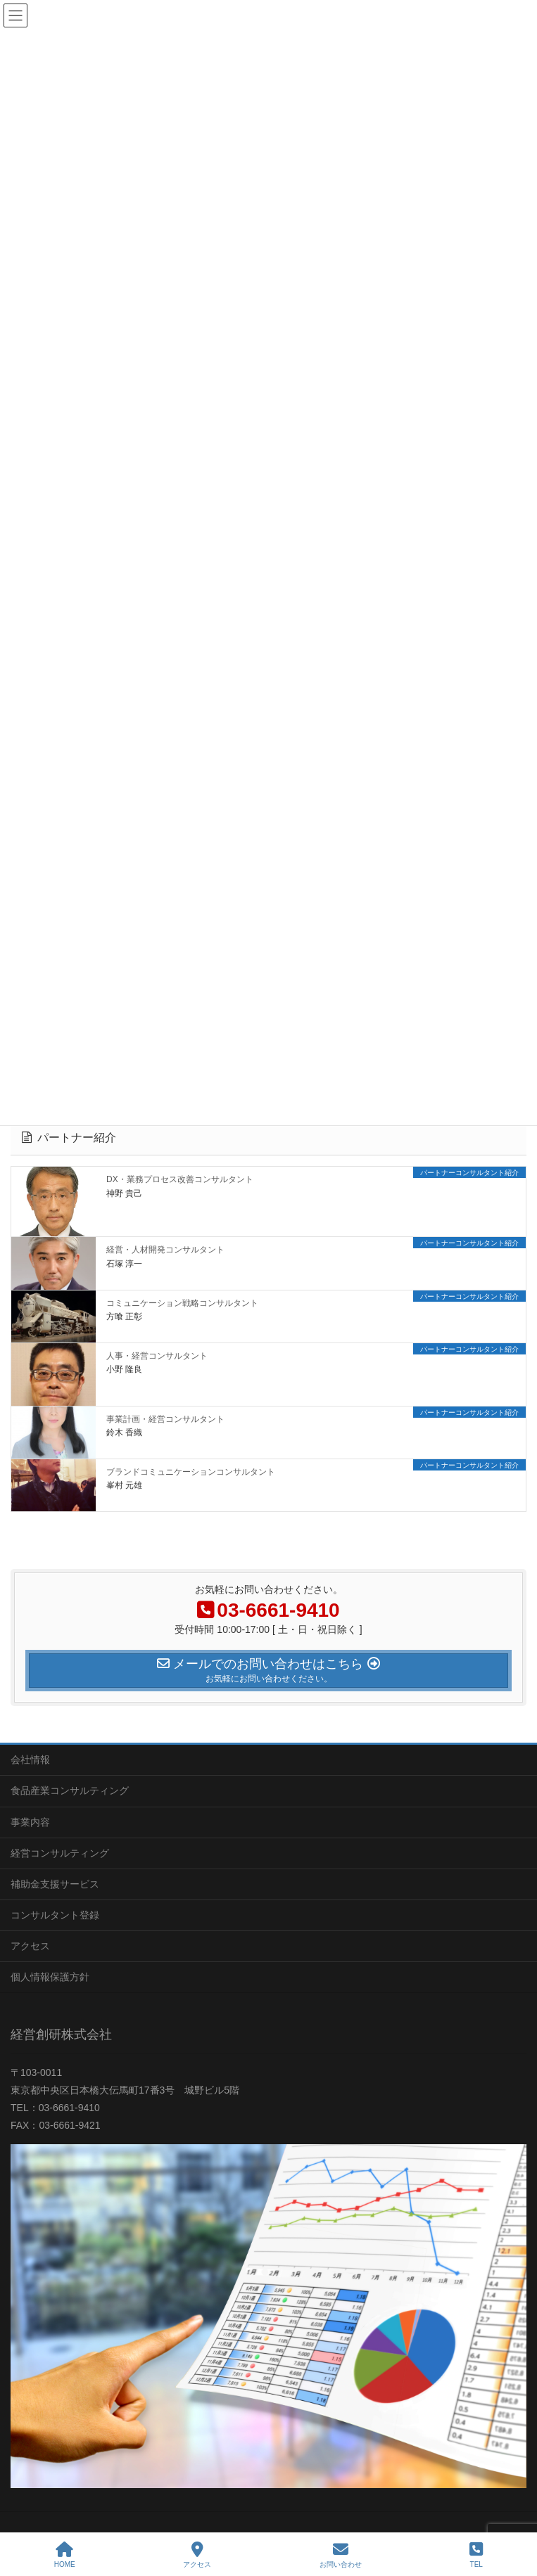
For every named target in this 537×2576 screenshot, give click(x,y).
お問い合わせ (341, 2555)
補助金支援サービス (55, 1884)
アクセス (30, 1946)
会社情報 (30, 1759)
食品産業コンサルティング (70, 1790)
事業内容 (30, 1822)
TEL (476, 2555)
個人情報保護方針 (50, 1976)
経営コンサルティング (60, 1853)
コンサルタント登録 (55, 1915)
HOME (64, 2555)
